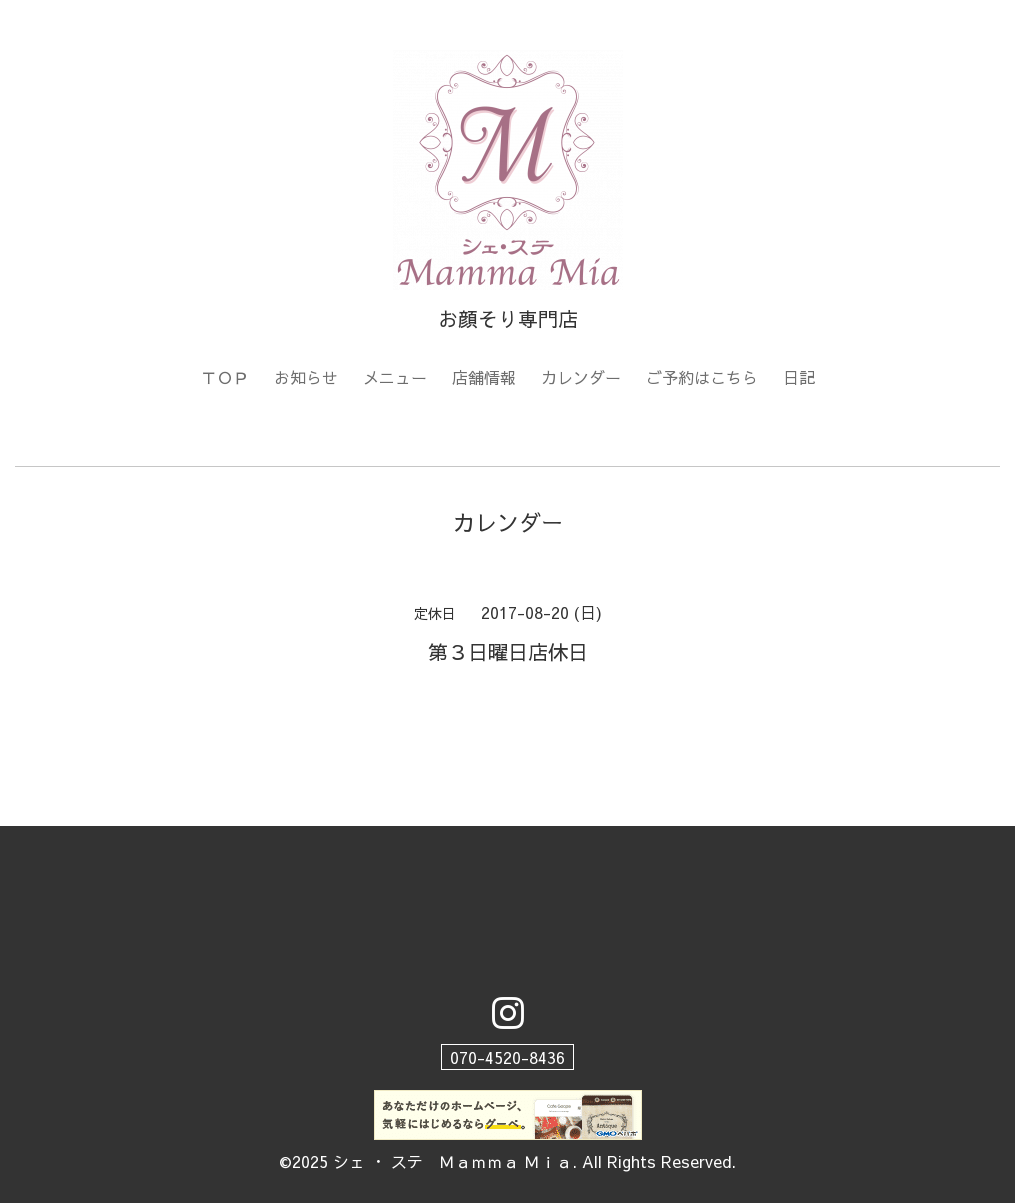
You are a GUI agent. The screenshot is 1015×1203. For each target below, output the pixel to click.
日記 (799, 377)
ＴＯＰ (225, 377)
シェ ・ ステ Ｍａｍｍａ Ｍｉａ (452, 1161)
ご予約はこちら (702, 377)
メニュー (395, 377)
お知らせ (306, 377)
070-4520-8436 (507, 1057)
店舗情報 (484, 377)
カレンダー (581, 377)
